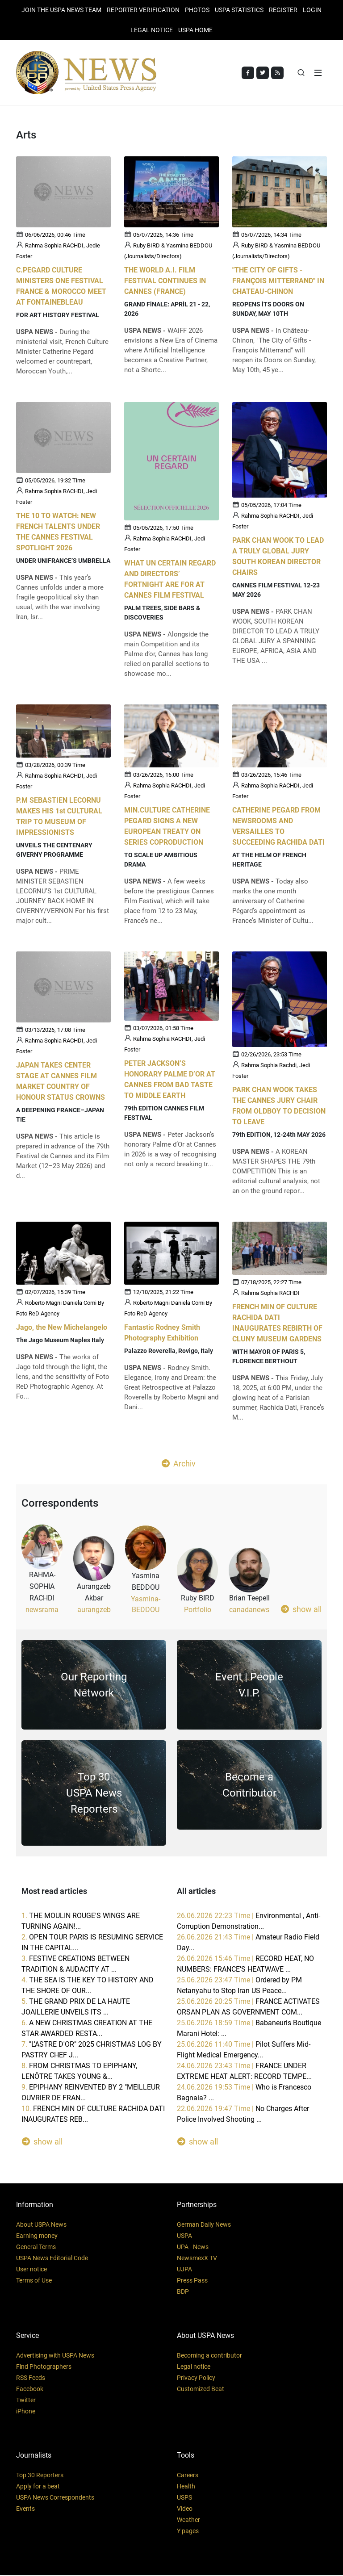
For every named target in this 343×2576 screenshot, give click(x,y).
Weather (188, 2520)
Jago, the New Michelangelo (61, 1328)
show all (301, 1609)
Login (312, 9)
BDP (183, 2292)
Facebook (29, 2389)
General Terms (36, 2247)
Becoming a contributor (209, 2356)
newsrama (42, 1610)
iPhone (25, 2412)
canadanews (249, 1610)
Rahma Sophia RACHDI (270, 1294)
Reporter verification (143, 9)
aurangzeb (94, 1610)
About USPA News (41, 2225)
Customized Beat (200, 2389)
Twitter (26, 2400)
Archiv (179, 1464)
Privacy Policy (196, 2378)
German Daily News (204, 2225)
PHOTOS (197, 9)
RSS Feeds (30, 2378)
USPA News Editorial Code (52, 2258)
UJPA (184, 2270)
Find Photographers (43, 2367)
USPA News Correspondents (55, 2498)
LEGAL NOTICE (151, 30)
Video (184, 2509)
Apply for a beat (38, 2487)
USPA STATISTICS (239, 9)
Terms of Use (34, 2281)
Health (186, 2487)
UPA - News (193, 2247)
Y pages (188, 2531)
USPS (184, 2498)
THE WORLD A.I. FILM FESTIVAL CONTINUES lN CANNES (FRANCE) (165, 282)
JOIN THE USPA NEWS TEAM (61, 9)
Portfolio (197, 1610)
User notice (31, 2270)
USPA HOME (195, 30)
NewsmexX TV (197, 2258)
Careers (187, 2476)
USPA (184, 2236)
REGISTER (283, 9)
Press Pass (192, 2281)
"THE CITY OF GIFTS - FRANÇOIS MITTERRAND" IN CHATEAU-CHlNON (278, 282)
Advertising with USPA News (55, 2356)
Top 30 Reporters (39, 2476)
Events (25, 2509)
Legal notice (193, 2367)
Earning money (37, 2236)
